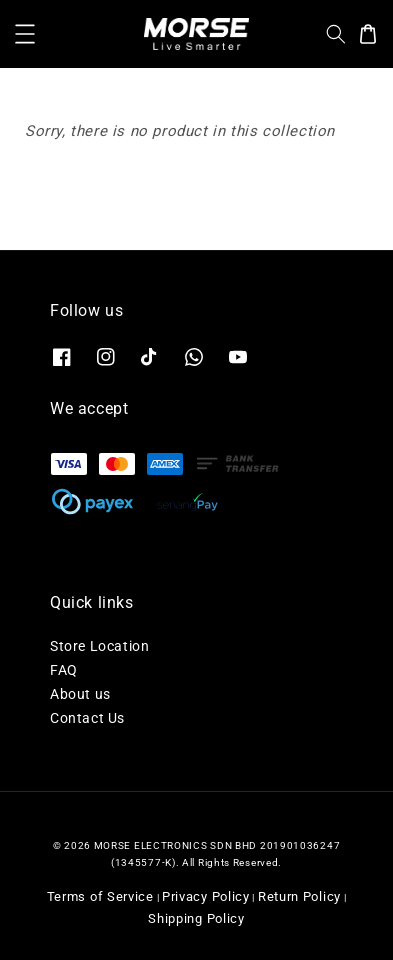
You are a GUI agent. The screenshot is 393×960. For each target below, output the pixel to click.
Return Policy (299, 896)
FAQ (64, 670)
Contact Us (87, 718)
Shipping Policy (196, 918)
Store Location (99, 646)
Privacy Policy (206, 896)
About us (80, 694)
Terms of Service (100, 896)
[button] (25, 34)
